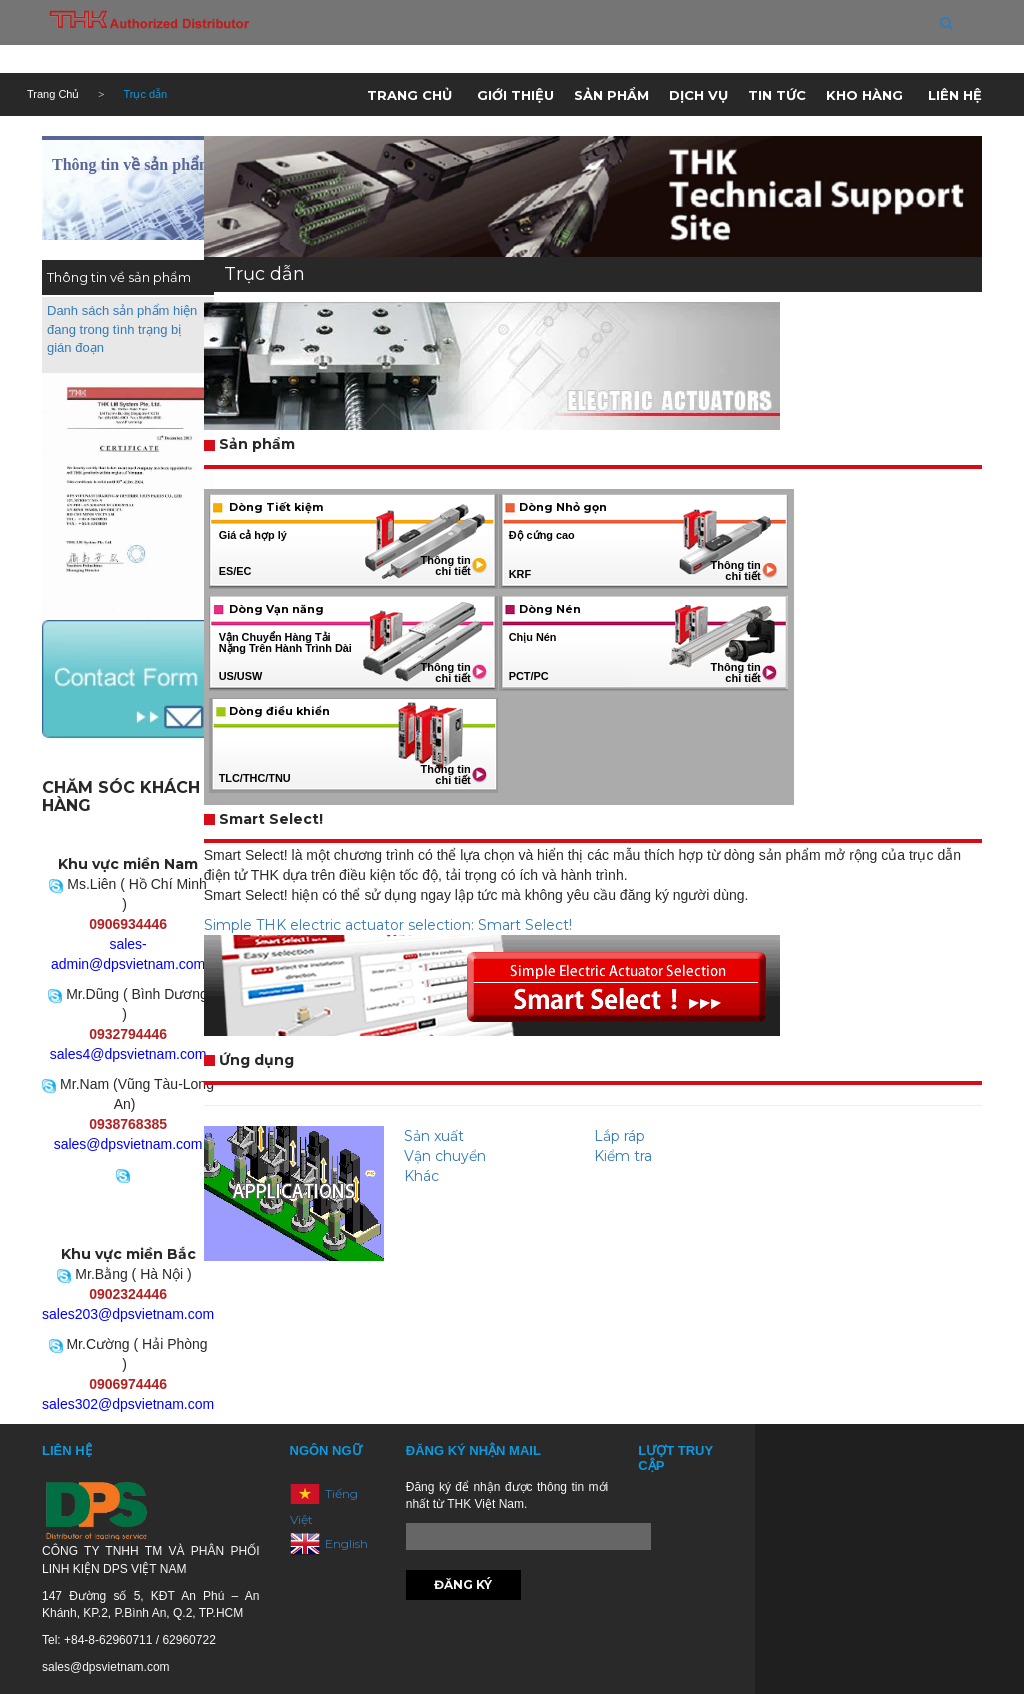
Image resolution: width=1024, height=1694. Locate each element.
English (346, 1542)
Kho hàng (864, 95)
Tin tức (777, 95)
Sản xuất (434, 1136)
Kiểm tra (623, 1156)
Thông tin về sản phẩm (132, 164)
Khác (421, 1176)
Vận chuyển (445, 1156)
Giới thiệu (515, 95)
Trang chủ (409, 95)
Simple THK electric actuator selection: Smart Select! (388, 925)
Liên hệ (955, 95)
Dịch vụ (698, 95)
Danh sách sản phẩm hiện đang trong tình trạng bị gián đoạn (122, 329)
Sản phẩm (611, 95)
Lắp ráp (619, 1136)
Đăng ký (463, 1584)
